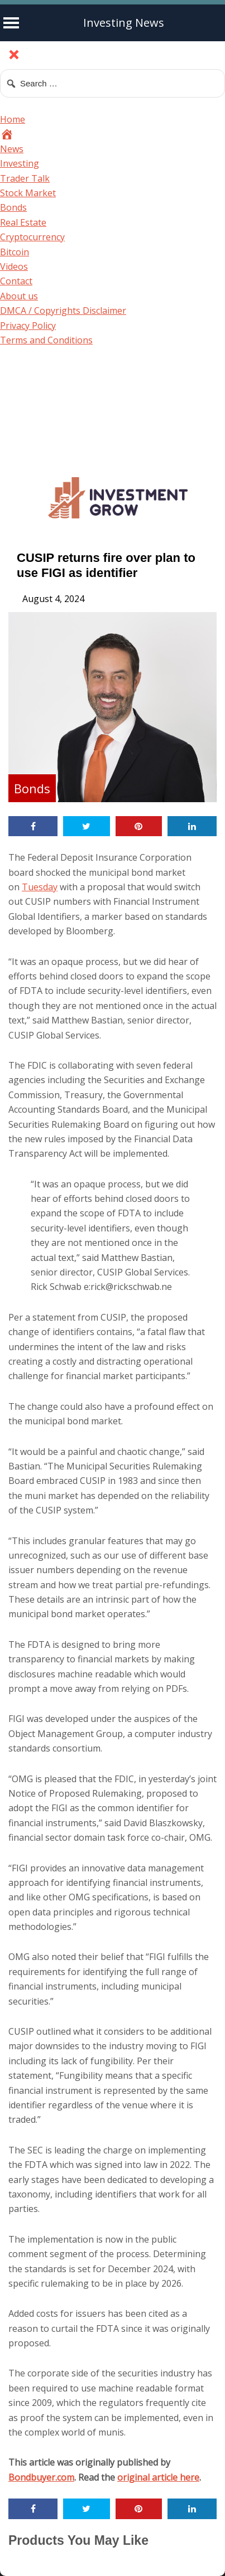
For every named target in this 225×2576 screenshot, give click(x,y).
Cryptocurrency (32, 237)
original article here (158, 2477)
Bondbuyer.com (41, 2477)
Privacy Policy (28, 325)
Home (12, 119)
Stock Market (28, 193)
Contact (16, 281)
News (11, 149)
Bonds (13, 207)
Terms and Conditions (46, 340)
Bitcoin (14, 252)
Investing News (123, 22)
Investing (19, 163)
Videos (14, 266)
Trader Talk (25, 178)
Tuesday (40, 887)
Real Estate (23, 222)
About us (19, 296)
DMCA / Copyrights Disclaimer (63, 310)
